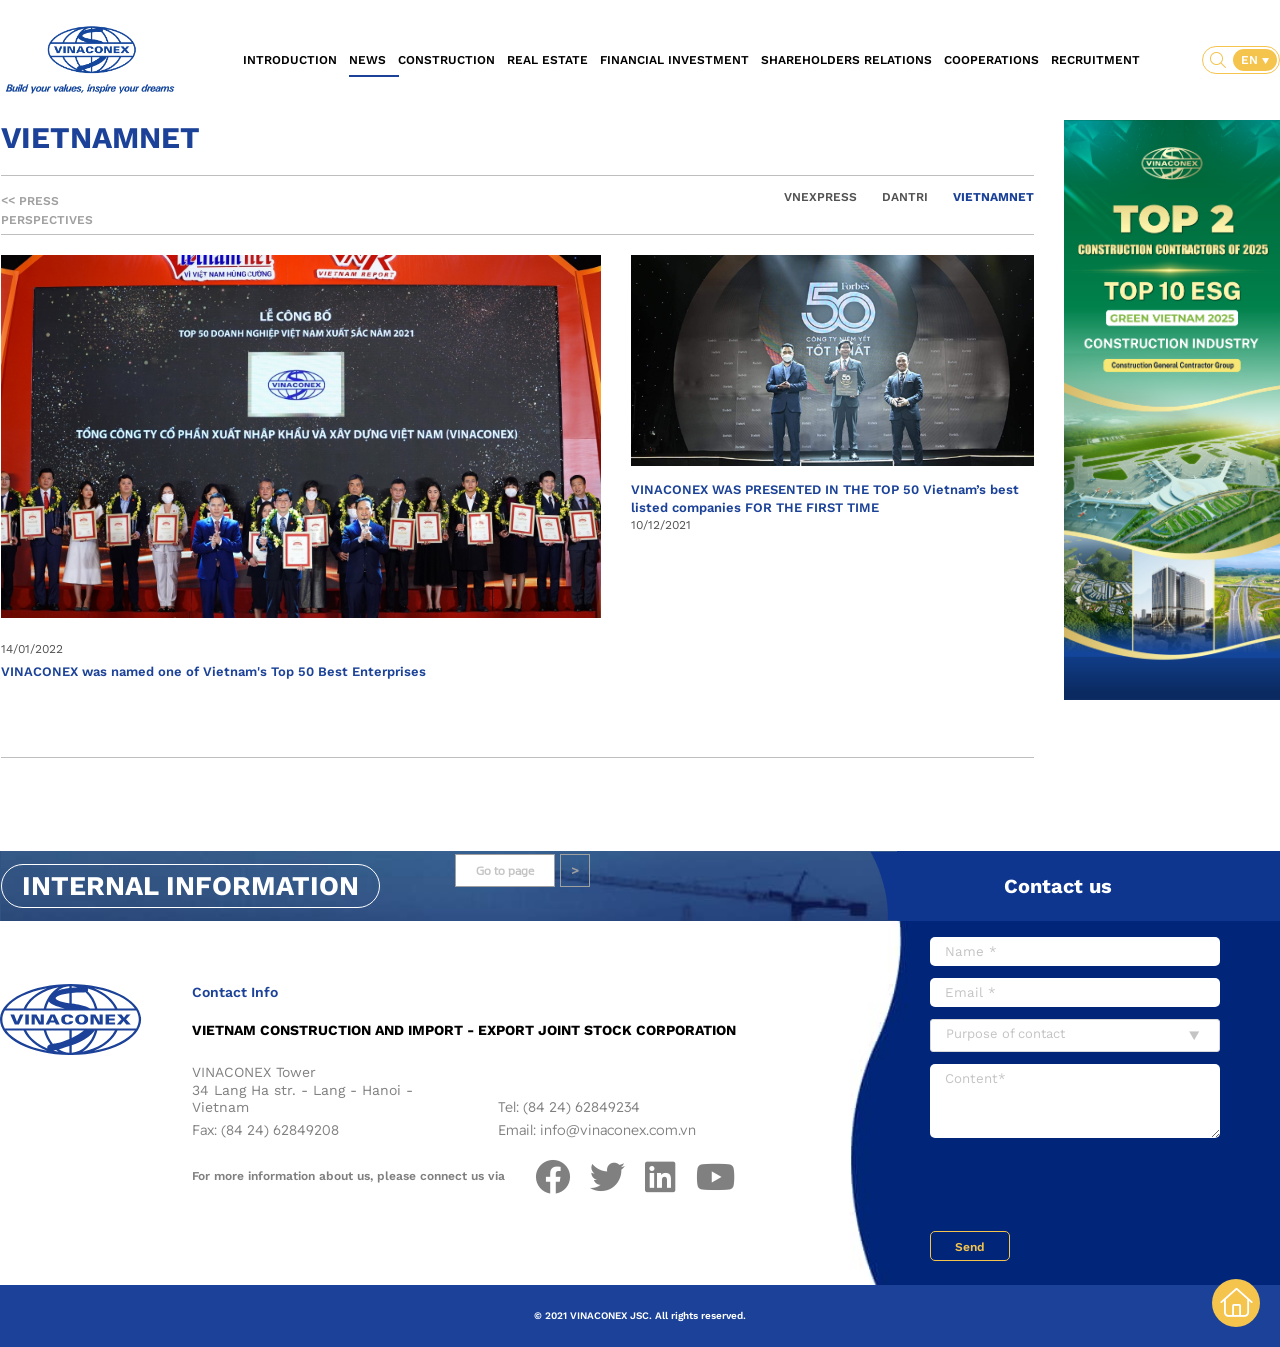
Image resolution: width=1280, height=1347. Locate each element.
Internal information (190, 886)
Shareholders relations (846, 60)
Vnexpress (820, 197)
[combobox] (1075, 1035)
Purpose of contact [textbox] (1005, 1033)
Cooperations (991, 60)
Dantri (905, 197)
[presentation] (1082, 1187)
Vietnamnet (993, 197)
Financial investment (674, 60)
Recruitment (1095, 60)
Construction (446, 60)
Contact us (1058, 886)
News (367, 60)
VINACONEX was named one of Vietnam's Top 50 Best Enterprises (213, 671)
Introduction (290, 60)
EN (1251, 60)
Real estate (547, 60)
